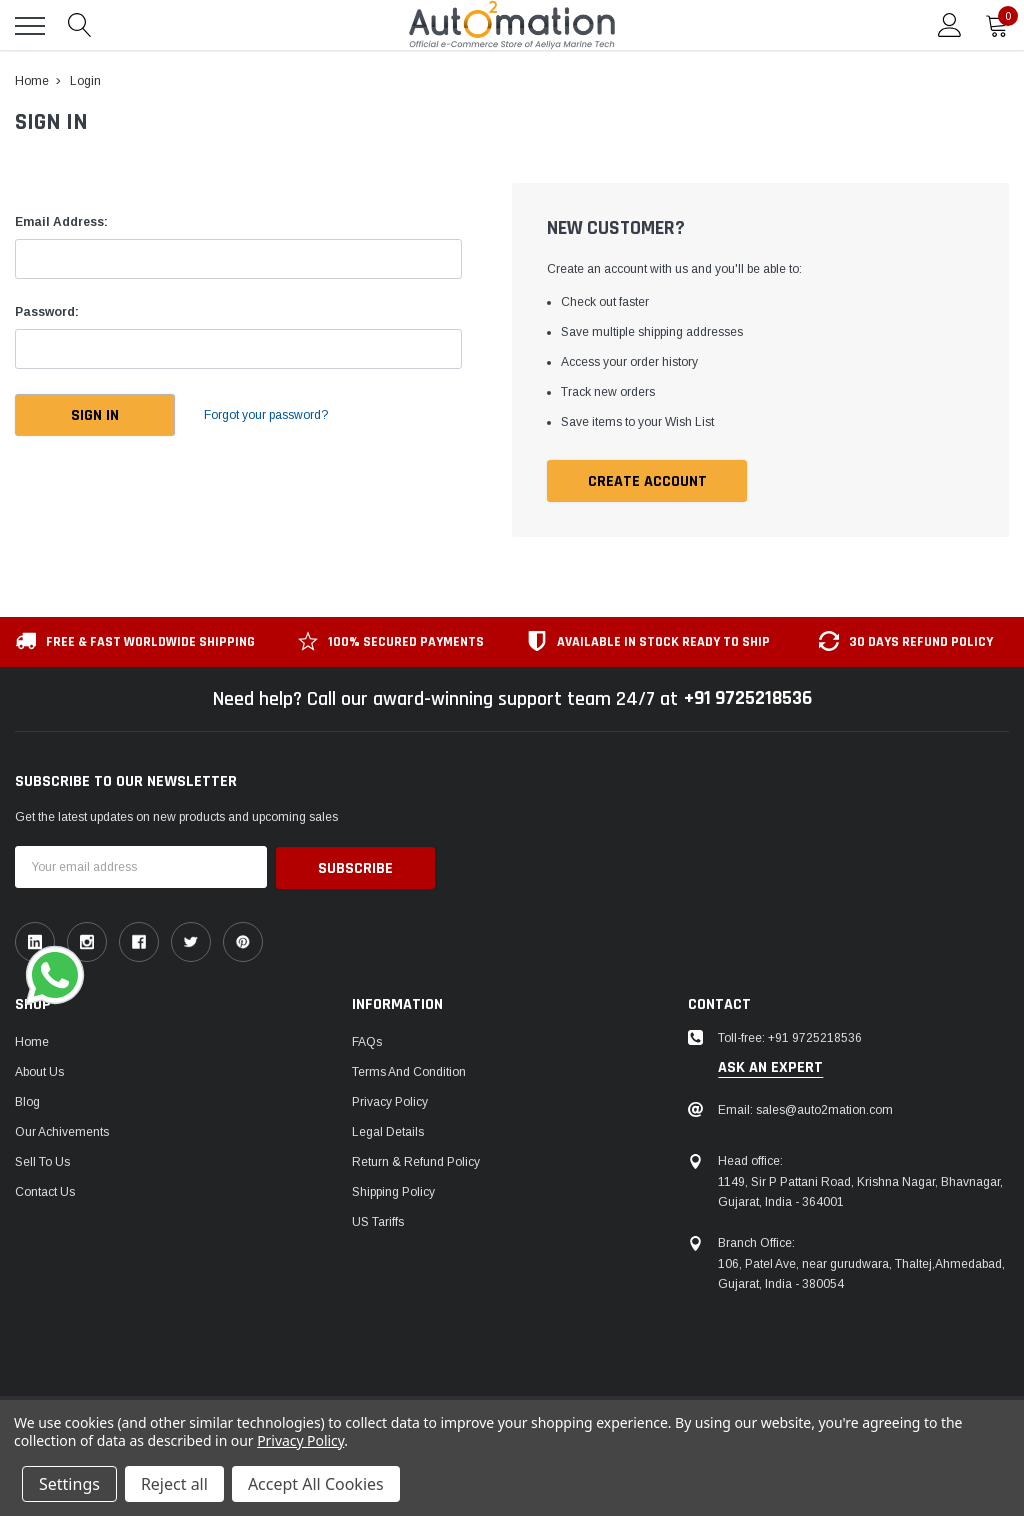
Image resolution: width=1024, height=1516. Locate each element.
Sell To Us (42, 1161)
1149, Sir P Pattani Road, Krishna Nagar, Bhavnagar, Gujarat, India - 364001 (860, 1192)
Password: (47, 312)
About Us (39, 1071)
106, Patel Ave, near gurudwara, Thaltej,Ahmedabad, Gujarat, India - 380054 (861, 1274)
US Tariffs (378, 1221)
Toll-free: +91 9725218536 (790, 1037)
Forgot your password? (270, 415)
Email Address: (61, 222)
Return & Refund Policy (416, 1161)
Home (32, 1041)
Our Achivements (62, 1131)
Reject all (174, 1484)
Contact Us (45, 1191)
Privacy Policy (390, 1101)
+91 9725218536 (747, 699)
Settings (69, 1484)
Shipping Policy (393, 1191)
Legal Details (388, 1131)
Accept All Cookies (316, 1484)
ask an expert (770, 1068)
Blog (27, 1101)
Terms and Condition (409, 1071)
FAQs (367, 1041)
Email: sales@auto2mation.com (805, 1109)
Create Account (647, 481)
